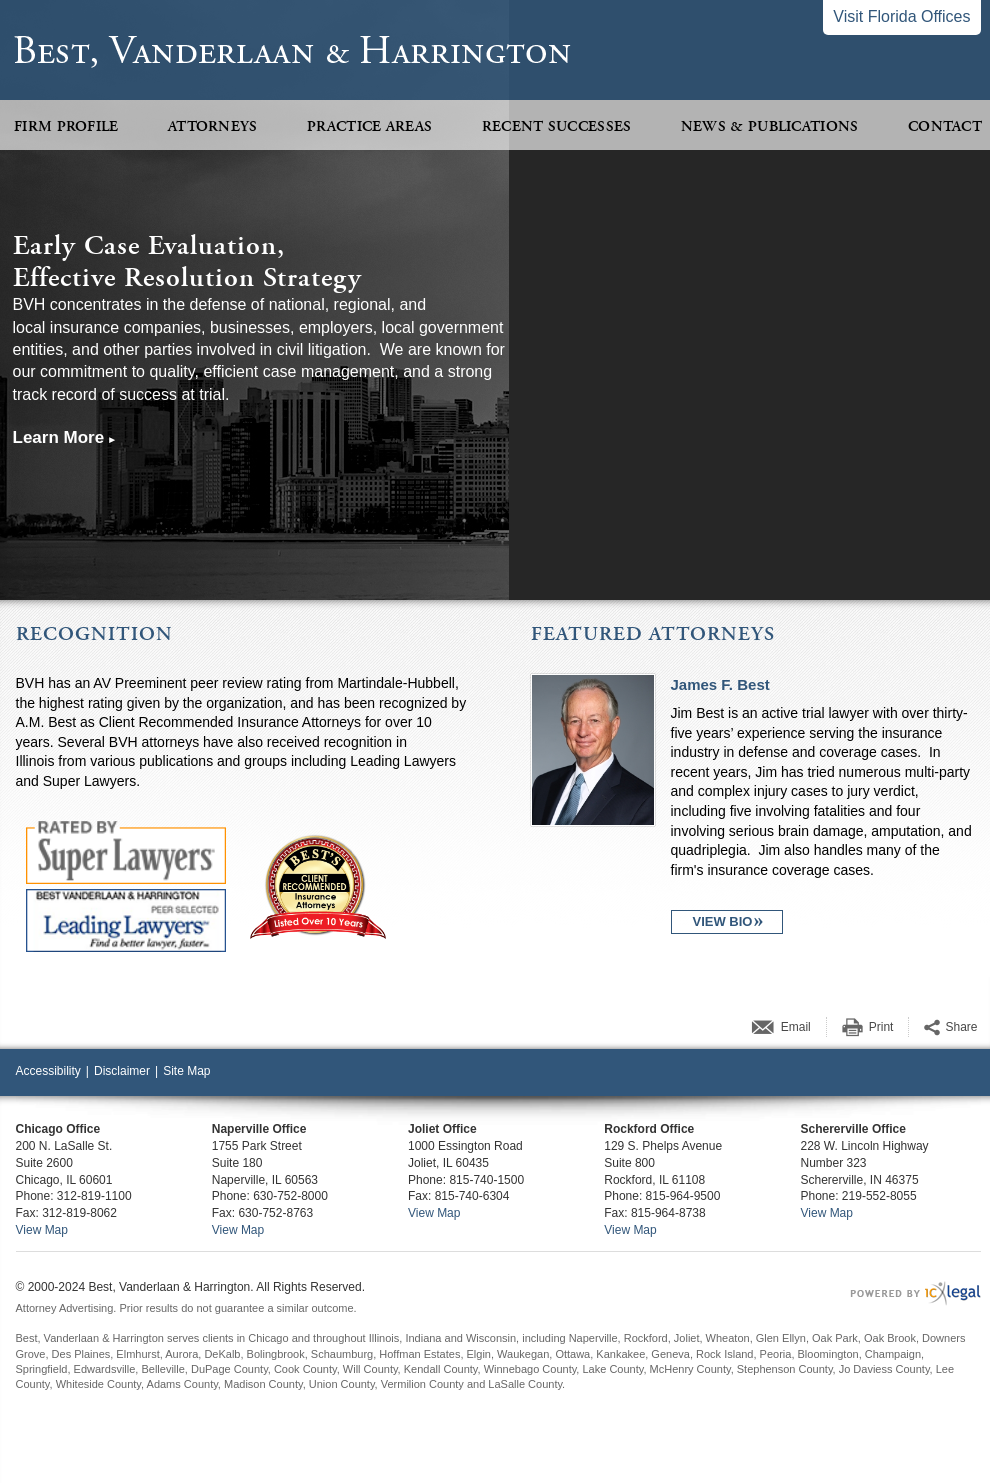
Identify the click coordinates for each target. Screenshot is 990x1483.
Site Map (186, 1071)
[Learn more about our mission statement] (64, 438)
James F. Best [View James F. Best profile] (720, 684)
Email (796, 1027)
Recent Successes (557, 126)
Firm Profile (66, 126)
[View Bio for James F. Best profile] (727, 922)
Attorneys (213, 126)
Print (881, 1027)
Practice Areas (369, 126)
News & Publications (770, 126)
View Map (42, 1230)
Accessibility (48, 1071)
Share (961, 1027)
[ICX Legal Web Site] (915, 1293)
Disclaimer (122, 1071)
